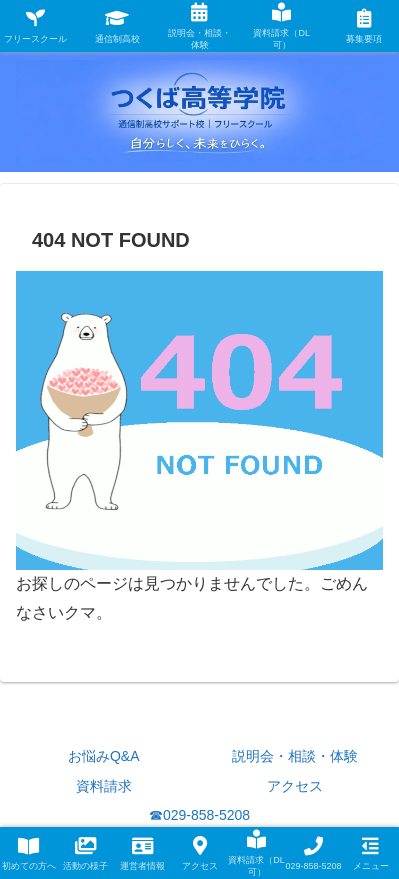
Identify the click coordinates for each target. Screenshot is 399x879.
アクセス (295, 786)
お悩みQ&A (104, 756)
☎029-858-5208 (199, 815)
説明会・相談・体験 (295, 756)
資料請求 (104, 786)
